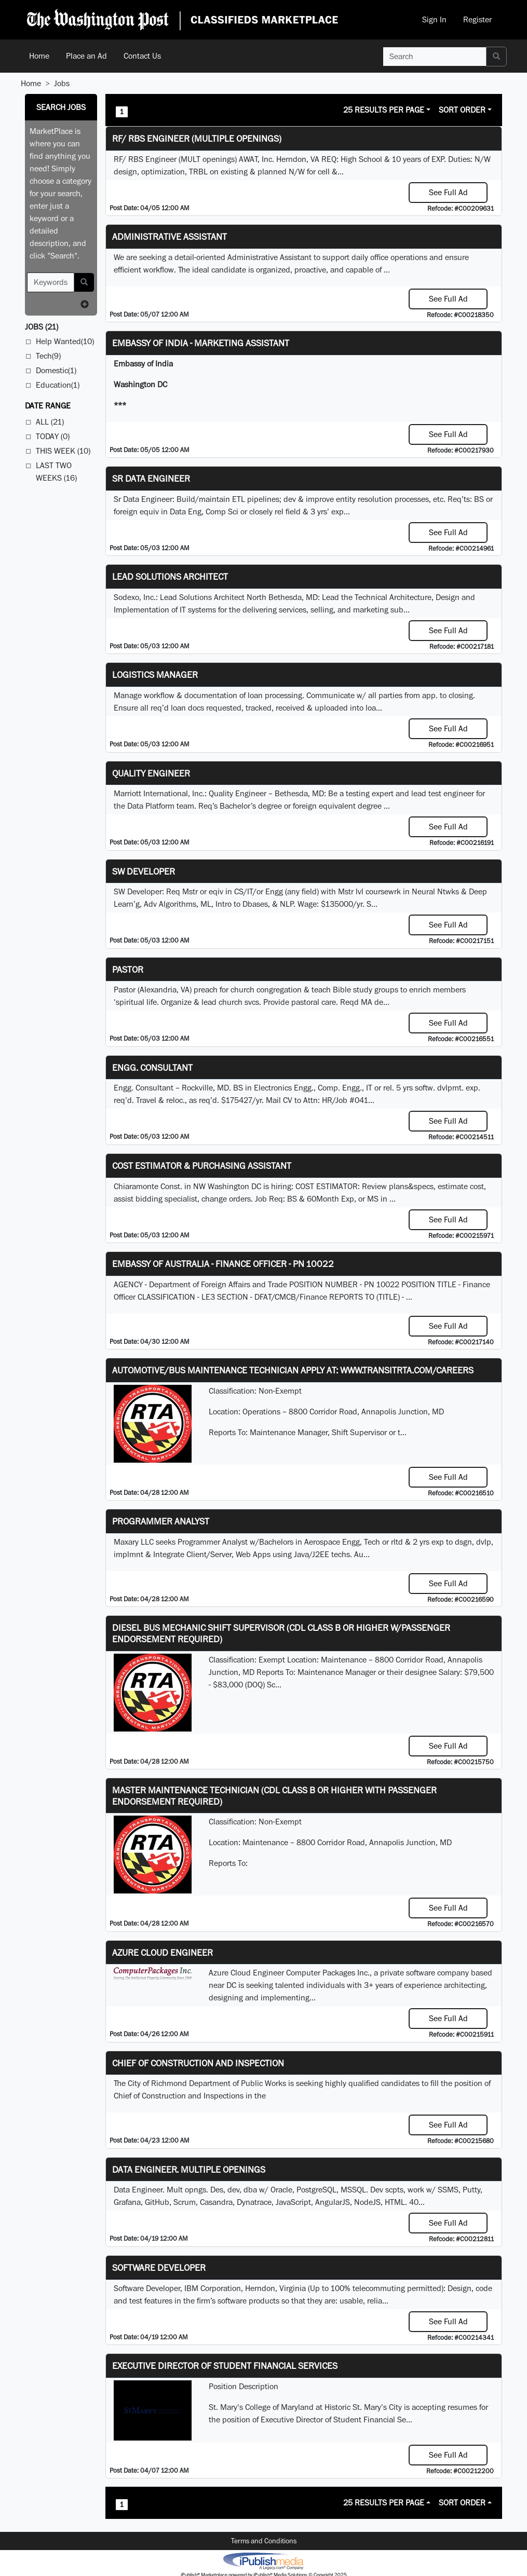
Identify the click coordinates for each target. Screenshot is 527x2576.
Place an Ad (86, 56)
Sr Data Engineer (151, 478)
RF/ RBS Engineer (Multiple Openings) (196, 138)
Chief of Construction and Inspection (198, 2062)
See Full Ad (448, 192)
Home (39, 56)
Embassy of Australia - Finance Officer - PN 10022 (223, 1263)
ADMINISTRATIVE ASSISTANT (169, 236)
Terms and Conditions (263, 2541)
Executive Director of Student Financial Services (224, 2365)
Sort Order (462, 110)
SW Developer (143, 871)
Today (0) (53, 436)
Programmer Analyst (160, 1521)
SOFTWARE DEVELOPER (159, 2267)
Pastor (127, 969)
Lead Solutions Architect (170, 576)
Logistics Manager (155, 674)
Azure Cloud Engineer (162, 1952)
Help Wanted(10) (65, 341)
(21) (41, 327)
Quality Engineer (151, 773)
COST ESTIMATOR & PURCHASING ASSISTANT (201, 1165)
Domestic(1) (56, 370)
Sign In (434, 19)
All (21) (50, 422)
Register (477, 19)
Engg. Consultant (152, 1067)
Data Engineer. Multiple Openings (188, 2169)
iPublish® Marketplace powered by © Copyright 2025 (263, 2560)
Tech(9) (48, 356)
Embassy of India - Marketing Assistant (200, 342)
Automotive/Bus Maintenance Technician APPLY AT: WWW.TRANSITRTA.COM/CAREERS (293, 1370)
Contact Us (142, 56)
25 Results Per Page (383, 110)
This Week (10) (63, 451)
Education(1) (57, 385)
